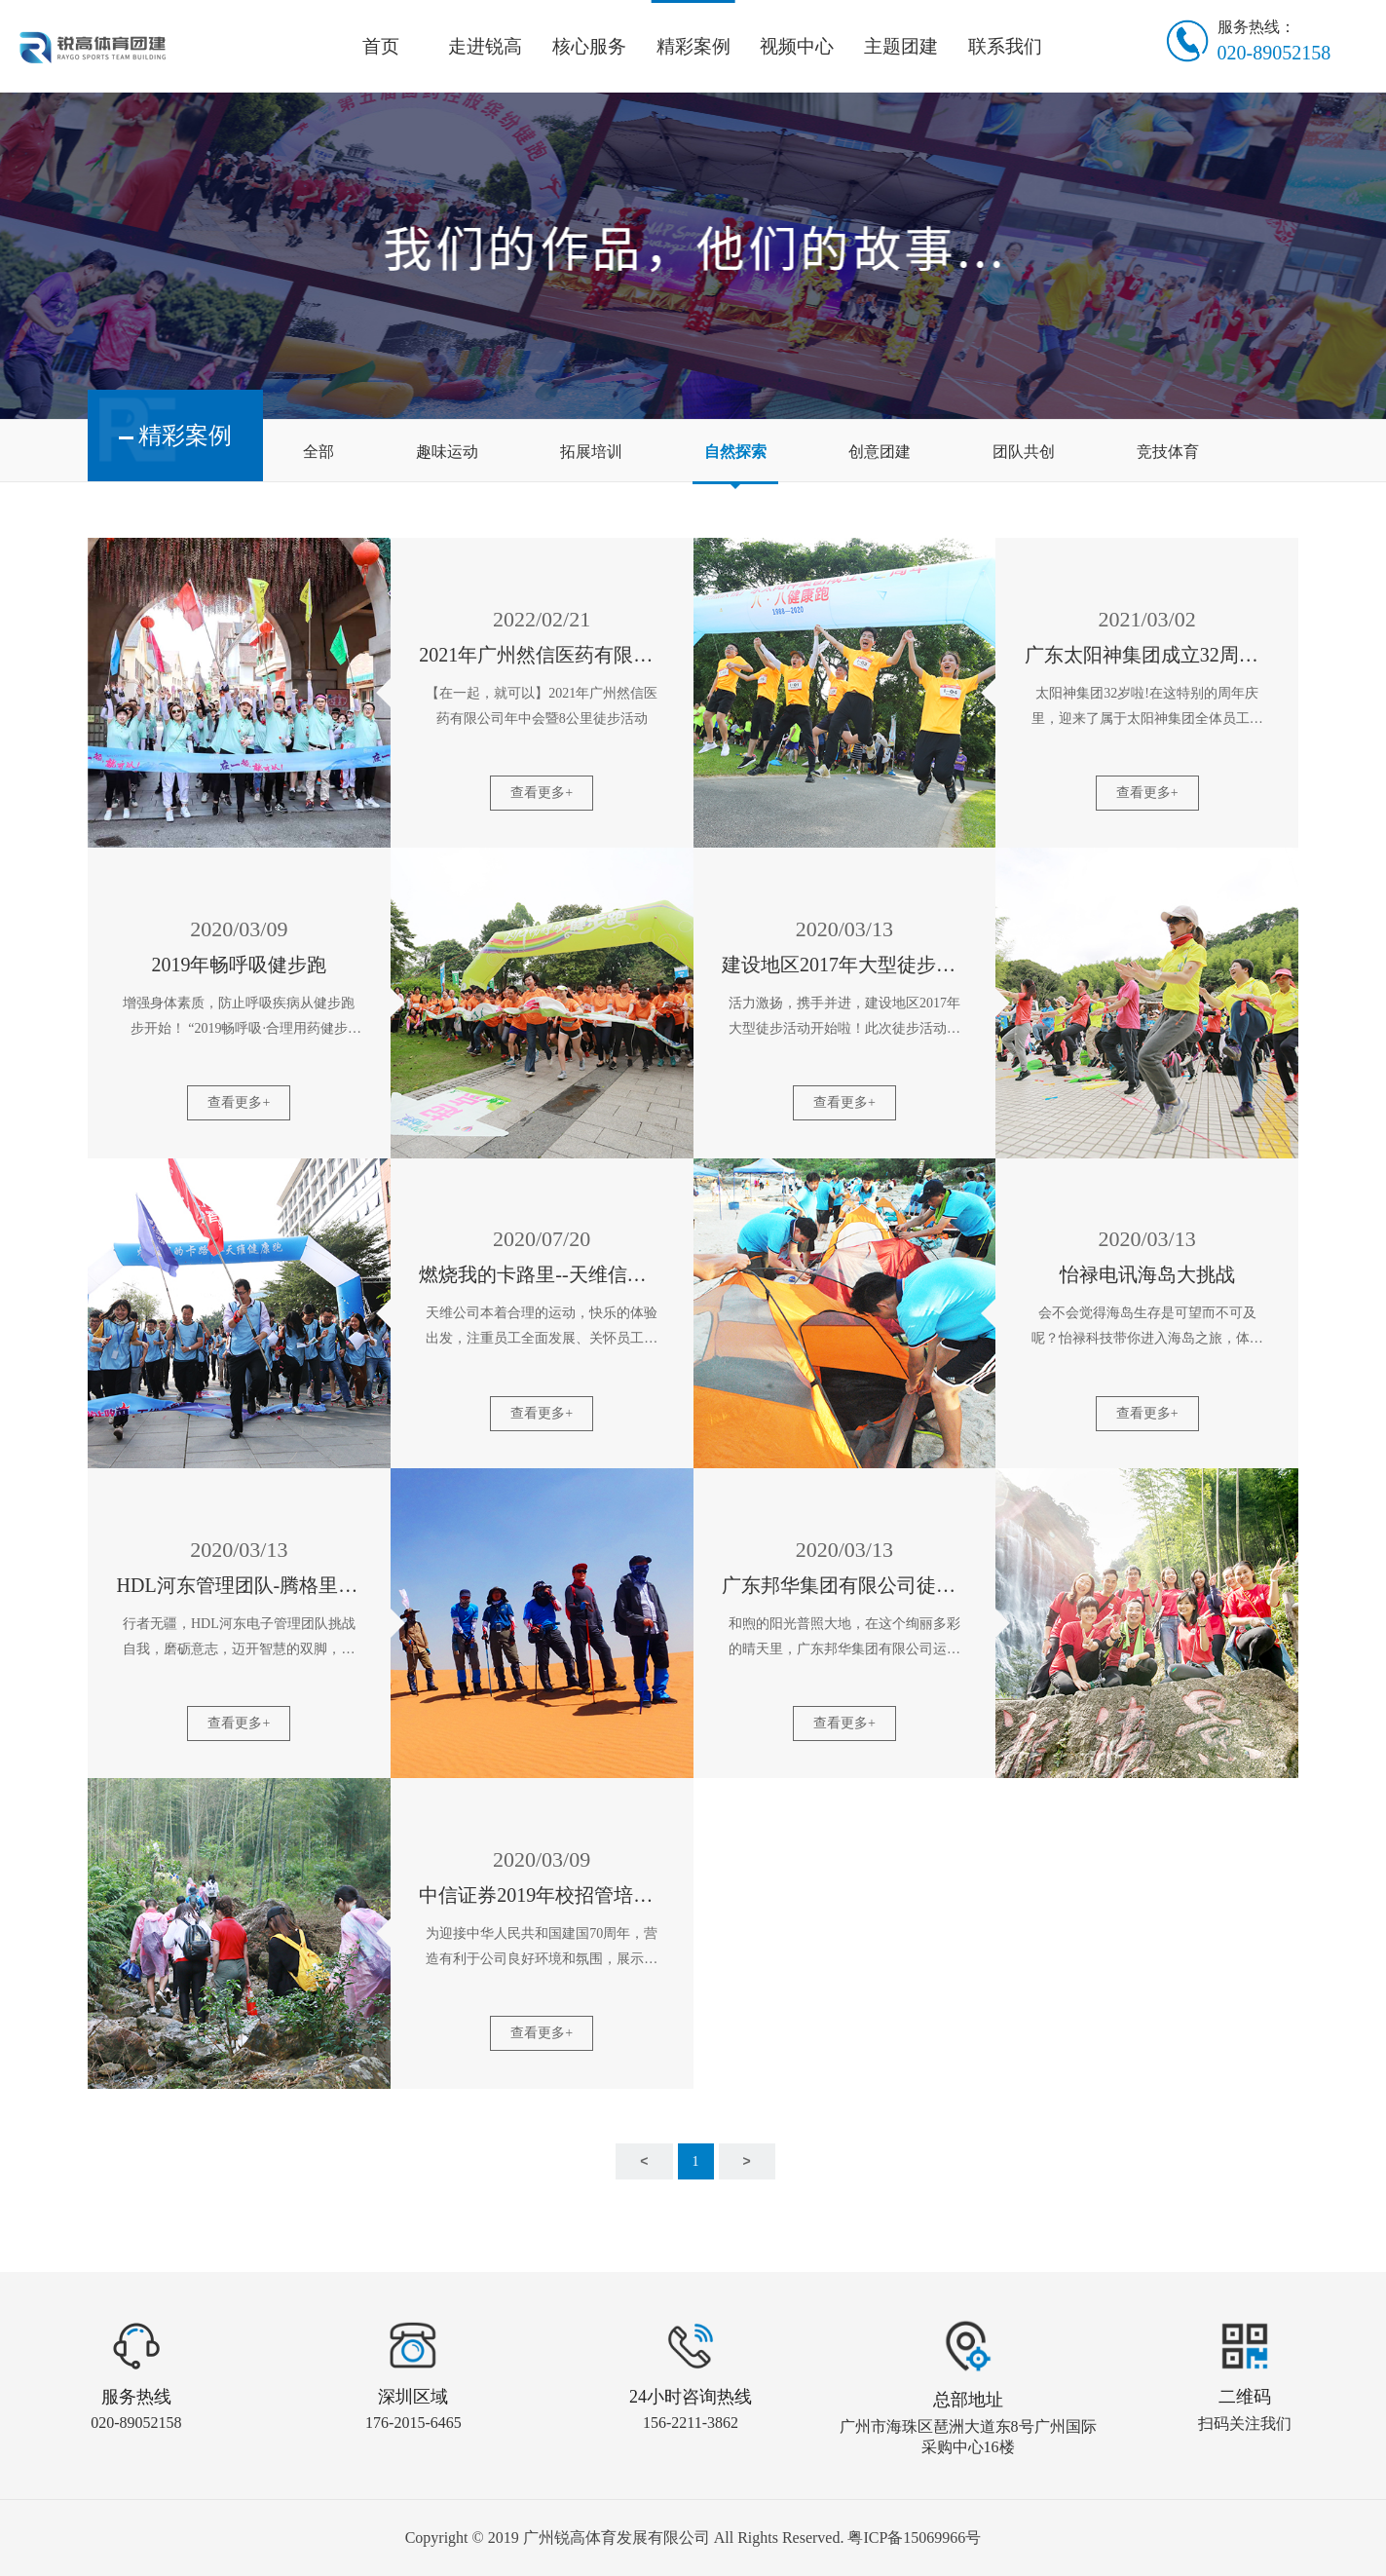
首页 (380, 46)
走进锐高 (485, 46)
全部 (318, 451)
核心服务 (589, 46)
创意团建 (879, 451)
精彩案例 (693, 46)
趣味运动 (447, 451)
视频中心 (797, 46)
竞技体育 (1168, 451)
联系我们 (1005, 46)
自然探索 (735, 451)
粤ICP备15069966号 (914, 2537)
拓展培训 (591, 451)
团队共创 (1024, 451)
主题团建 (901, 46)
